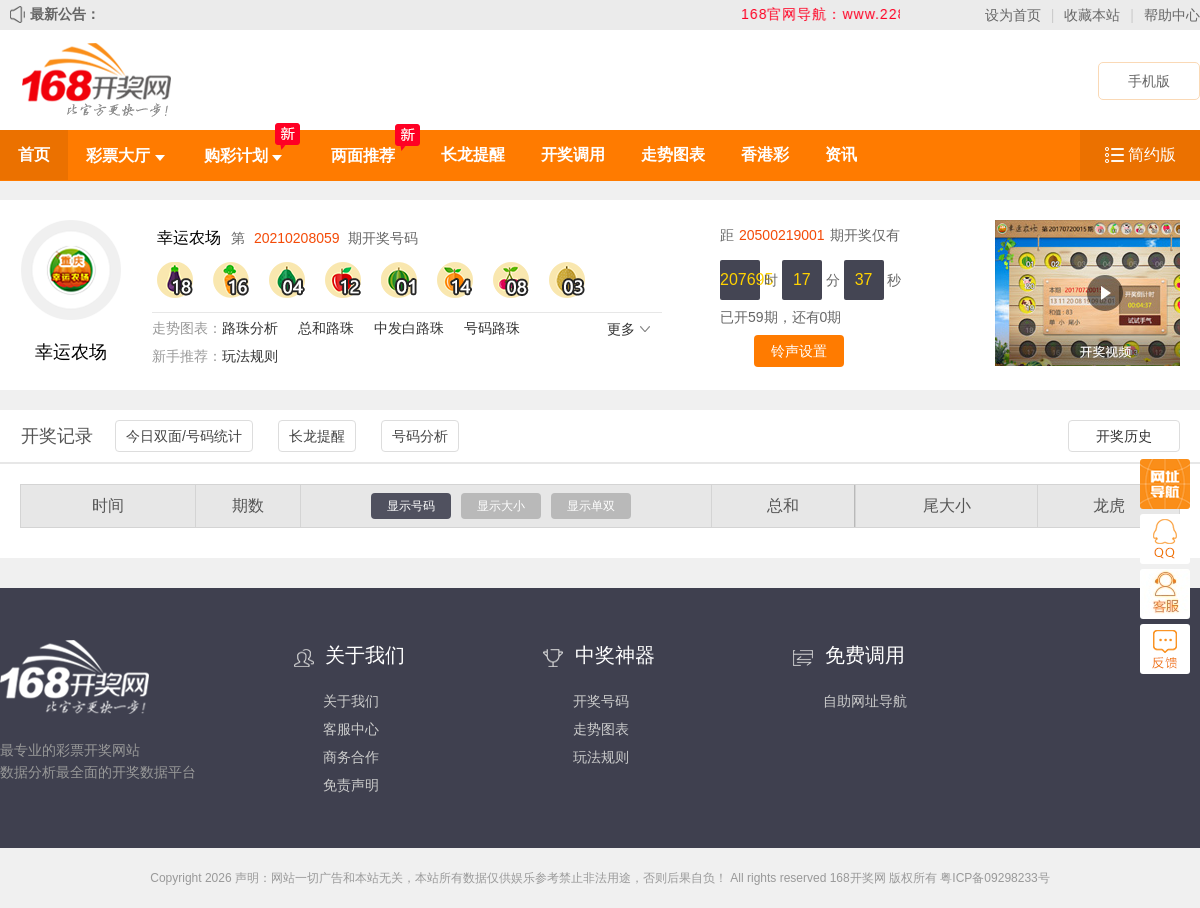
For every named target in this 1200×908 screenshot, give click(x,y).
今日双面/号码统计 (184, 436)
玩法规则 (250, 356)
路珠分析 (250, 328)
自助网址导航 (865, 701)
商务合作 (351, 757)
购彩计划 (243, 155)
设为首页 (1013, 15)
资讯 (841, 154)
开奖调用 (573, 154)
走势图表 (673, 154)
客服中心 (351, 729)
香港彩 (765, 154)
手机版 (1149, 81)
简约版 (1152, 154)
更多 (628, 329)
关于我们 (351, 701)
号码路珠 (492, 328)
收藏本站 (1092, 15)
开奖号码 (601, 701)
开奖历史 (1124, 436)
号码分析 (420, 436)
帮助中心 (1172, 15)
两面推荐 (363, 155)
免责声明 (351, 785)
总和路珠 (326, 328)
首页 (34, 154)
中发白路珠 (409, 328)
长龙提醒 (473, 154)
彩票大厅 (125, 155)
